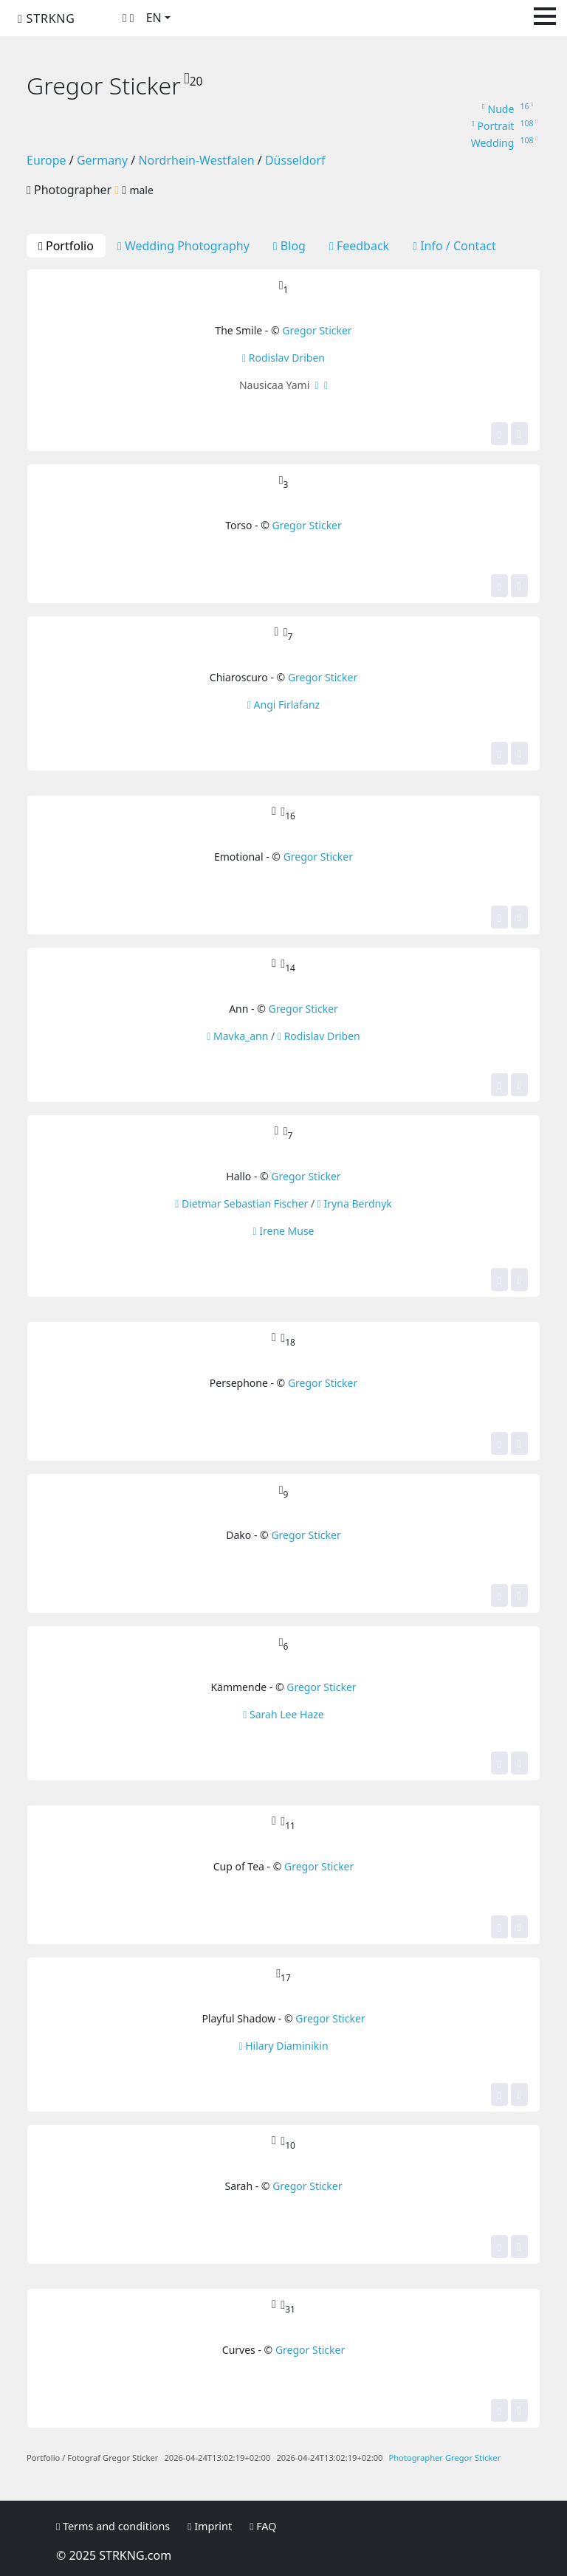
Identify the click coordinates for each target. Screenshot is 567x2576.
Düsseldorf (295, 160)
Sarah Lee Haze (283, 1714)
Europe (46, 160)
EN (154, 18)
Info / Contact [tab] (454, 246)
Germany (102, 160)
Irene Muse (283, 1231)
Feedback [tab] (359, 246)
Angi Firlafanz (283, 705)
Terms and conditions (113, 2526)
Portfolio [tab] (66, 246)
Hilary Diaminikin (283, 2046)
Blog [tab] (289, 246)
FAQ (263, 2526)
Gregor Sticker (316, 330)
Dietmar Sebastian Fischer (241, 1203)
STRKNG (46, 18)
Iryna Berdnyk (354, 1203)
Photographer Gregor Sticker (444, 2457)
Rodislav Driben (283, 358)
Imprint (210, 2526)
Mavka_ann (237, 1036)
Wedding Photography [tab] (183, 246)
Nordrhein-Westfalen (196, 160)
